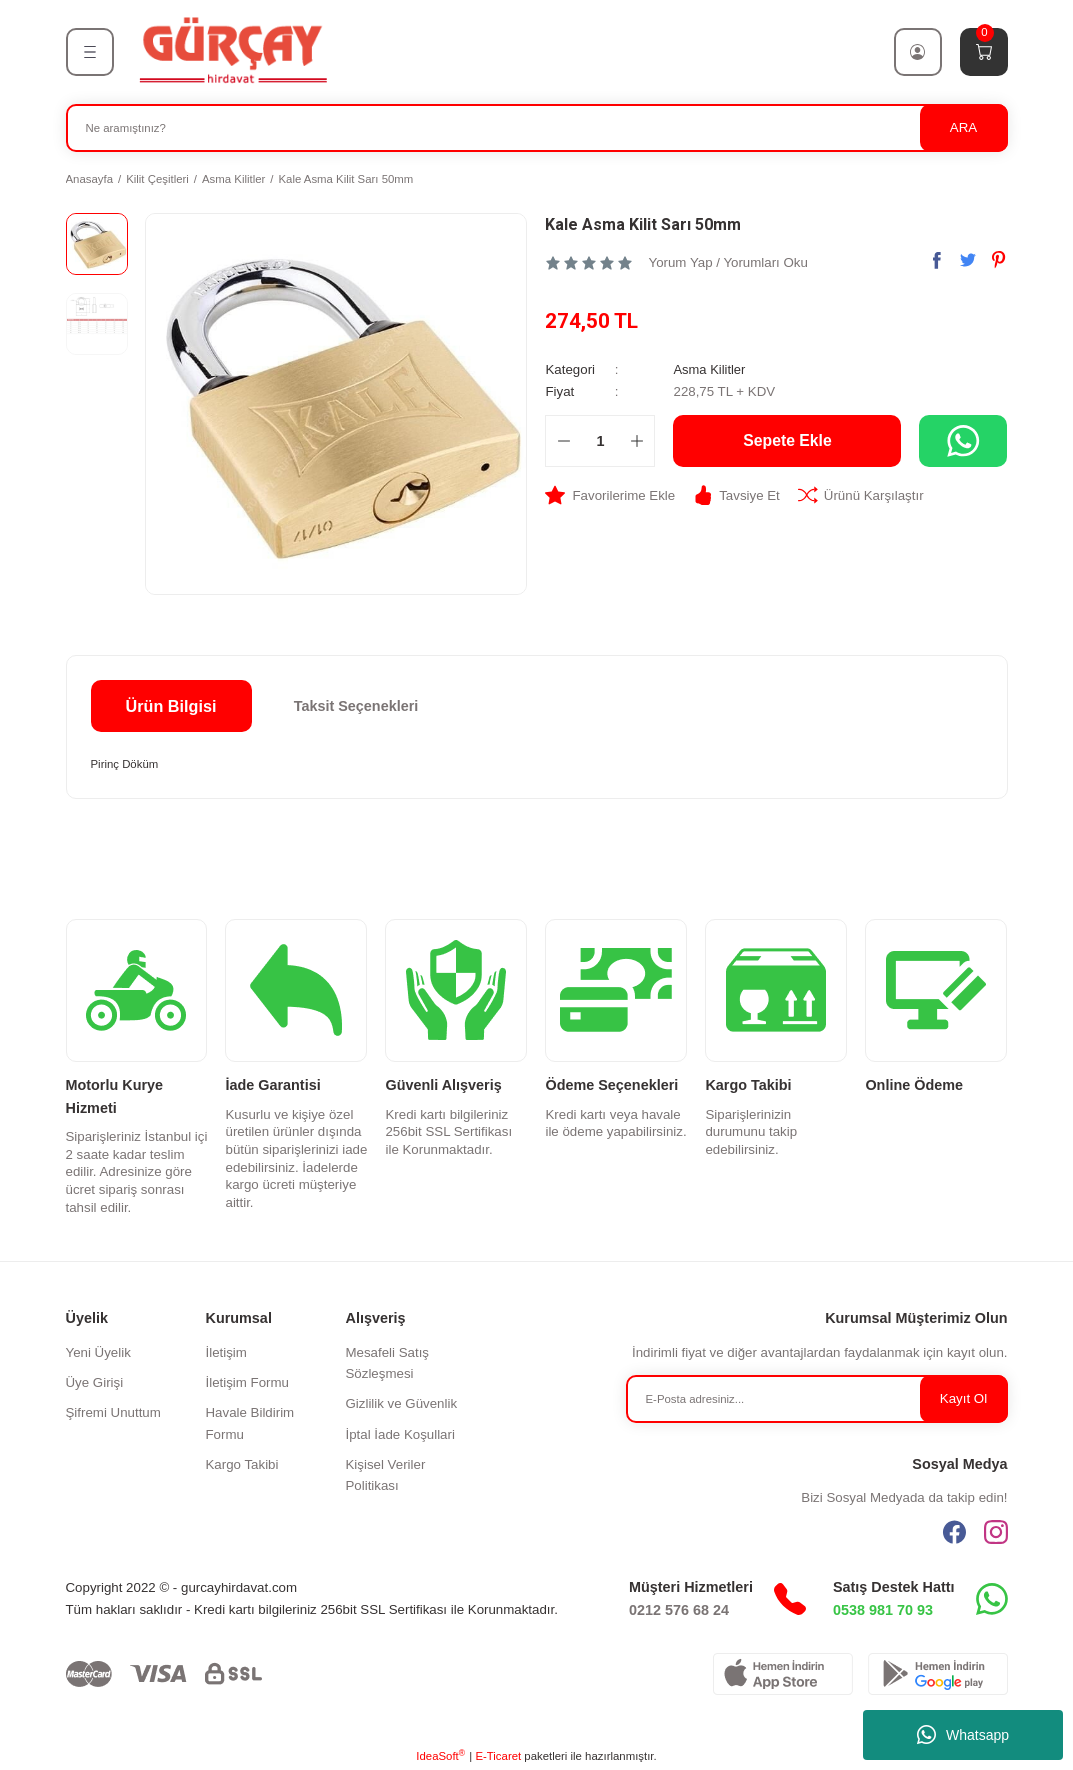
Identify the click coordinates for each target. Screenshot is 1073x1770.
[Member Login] (918, 52)
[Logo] (232, 51)
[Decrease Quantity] (563, 440)
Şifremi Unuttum (113, 1412)
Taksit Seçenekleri (356, 706)
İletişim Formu (247, 1382)
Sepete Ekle (787, 440)
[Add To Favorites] (610, 494)
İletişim (226, 1352)
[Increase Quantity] (636, 440)
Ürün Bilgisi (171, 706)
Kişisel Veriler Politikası (386, 1475)
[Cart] (984, 52)
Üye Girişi (95, 1382)
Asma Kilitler (710, 369)
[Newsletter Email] (817, 1399)
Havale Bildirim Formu (250, 1423)
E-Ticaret (498, 1756)
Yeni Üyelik (98, 1352)
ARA (963, 127)
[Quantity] (600, 440)
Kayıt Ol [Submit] (963, 1398)
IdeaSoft (440, 1755)
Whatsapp (963, 1735)
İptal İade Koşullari (400, 1434)
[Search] (537, 128)
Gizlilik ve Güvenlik (402, 1403)
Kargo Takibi (242, 1464)
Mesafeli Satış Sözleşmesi (388, 1363)
